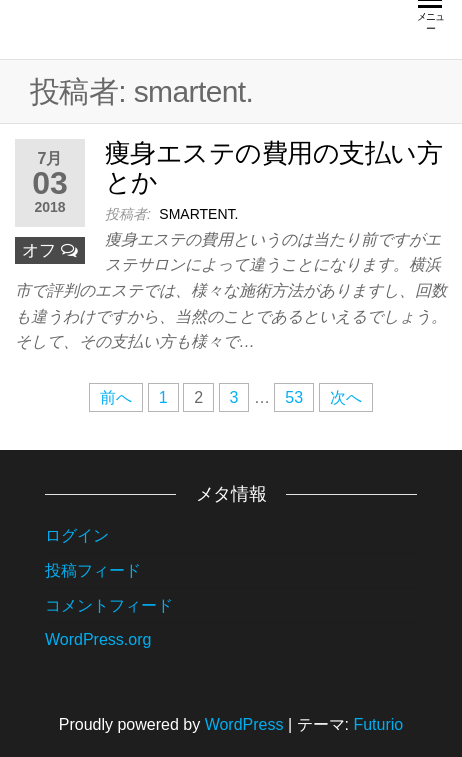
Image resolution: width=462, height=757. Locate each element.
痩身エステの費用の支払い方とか (273, 167)
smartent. (198, 214)
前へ (116, 397)
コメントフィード (109, 605)
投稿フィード (93, 570)
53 (294, 397)
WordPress (244, 724)
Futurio (378, 724)
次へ (346, 397)
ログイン (77, 535)
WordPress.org (98, 639)
